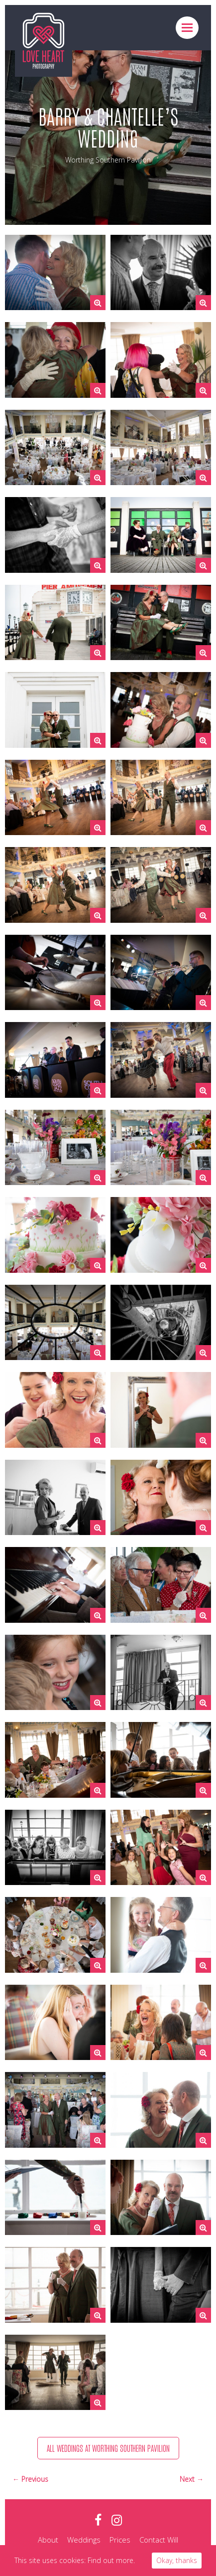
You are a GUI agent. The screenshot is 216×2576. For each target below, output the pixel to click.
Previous (34, 2479)
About (48, 2540)
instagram (116, 2520)
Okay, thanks (176, 2560)
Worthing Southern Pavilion (108, 160)
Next (188, 2479)
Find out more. (111, 2560)
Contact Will (158, 2540)
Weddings (84, 2540)
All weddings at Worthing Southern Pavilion (108, 2448)
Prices (119, 2540)
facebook (98, 2520)
